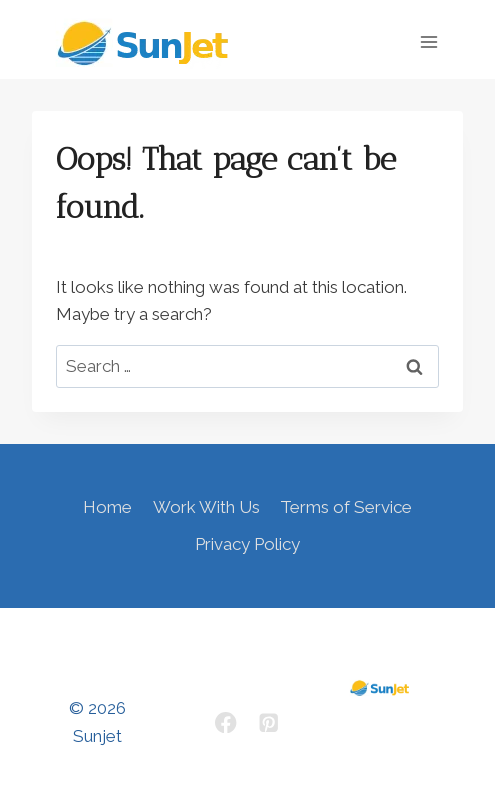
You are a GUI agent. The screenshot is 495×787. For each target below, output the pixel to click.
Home (107, 507)
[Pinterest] (269, 722)
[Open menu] (428, 41)
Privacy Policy (247, 544)
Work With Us (206, 507)
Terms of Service (346, 507)
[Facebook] (226, 722)
